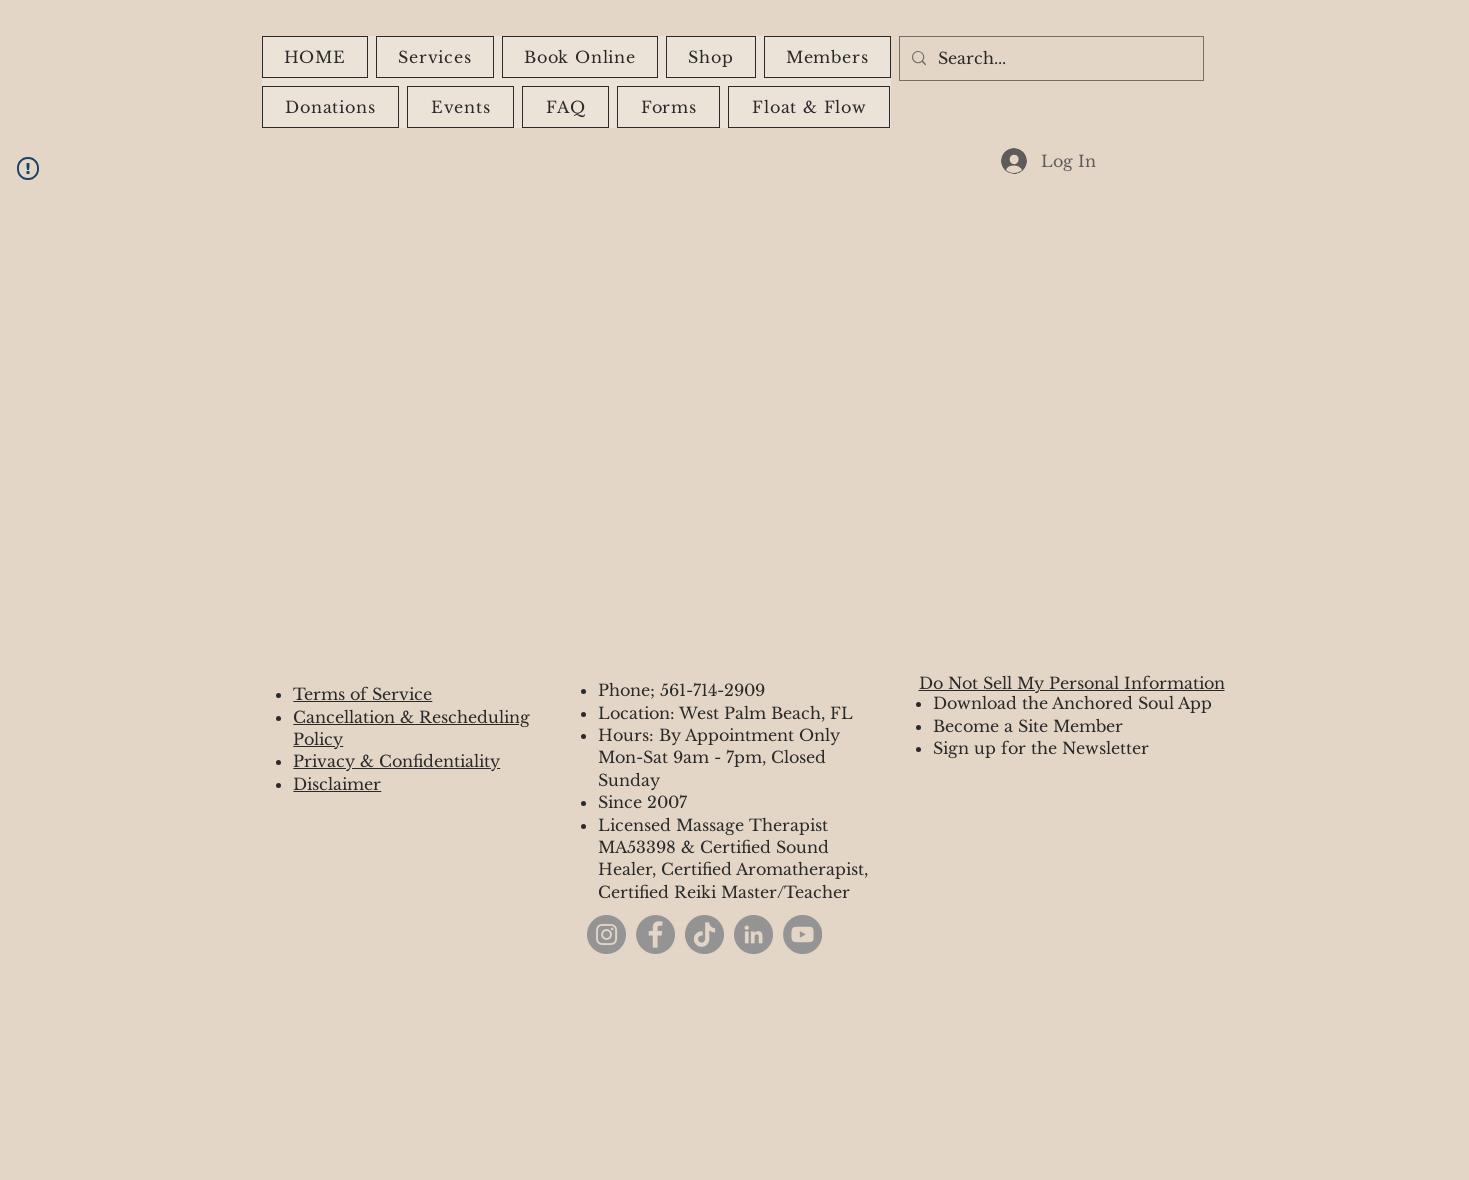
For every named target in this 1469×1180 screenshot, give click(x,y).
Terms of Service (362, 694)
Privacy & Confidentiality (396, 761)
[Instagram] (606, 934)
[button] (711, 57)
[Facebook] (655, 934)
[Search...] (1049, 58)
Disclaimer (337, 784)
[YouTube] (802, 934)
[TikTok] (704, 934)
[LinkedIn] (753, 934)
